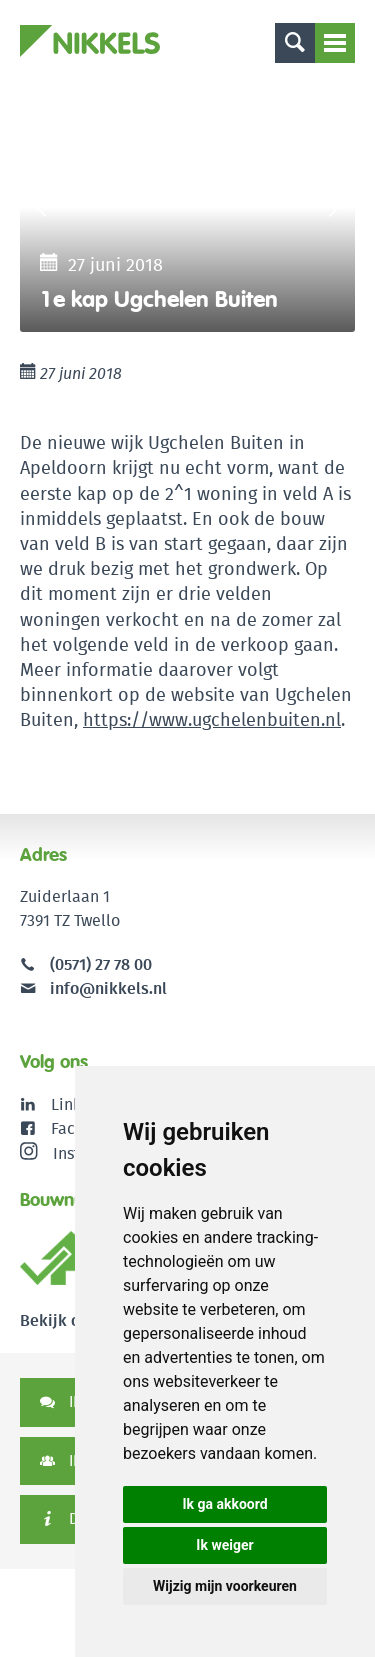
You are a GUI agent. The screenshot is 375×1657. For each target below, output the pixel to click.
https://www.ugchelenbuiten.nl (212, 719)
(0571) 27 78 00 (101, 964)
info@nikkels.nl (93, 988)
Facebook (85, 1128)
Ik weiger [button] (224, 1545)
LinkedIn (82, 1104)
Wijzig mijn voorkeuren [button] (225, 1586)
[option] (187, 207)
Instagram (73, 1153)
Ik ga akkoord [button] (224, 1504)
